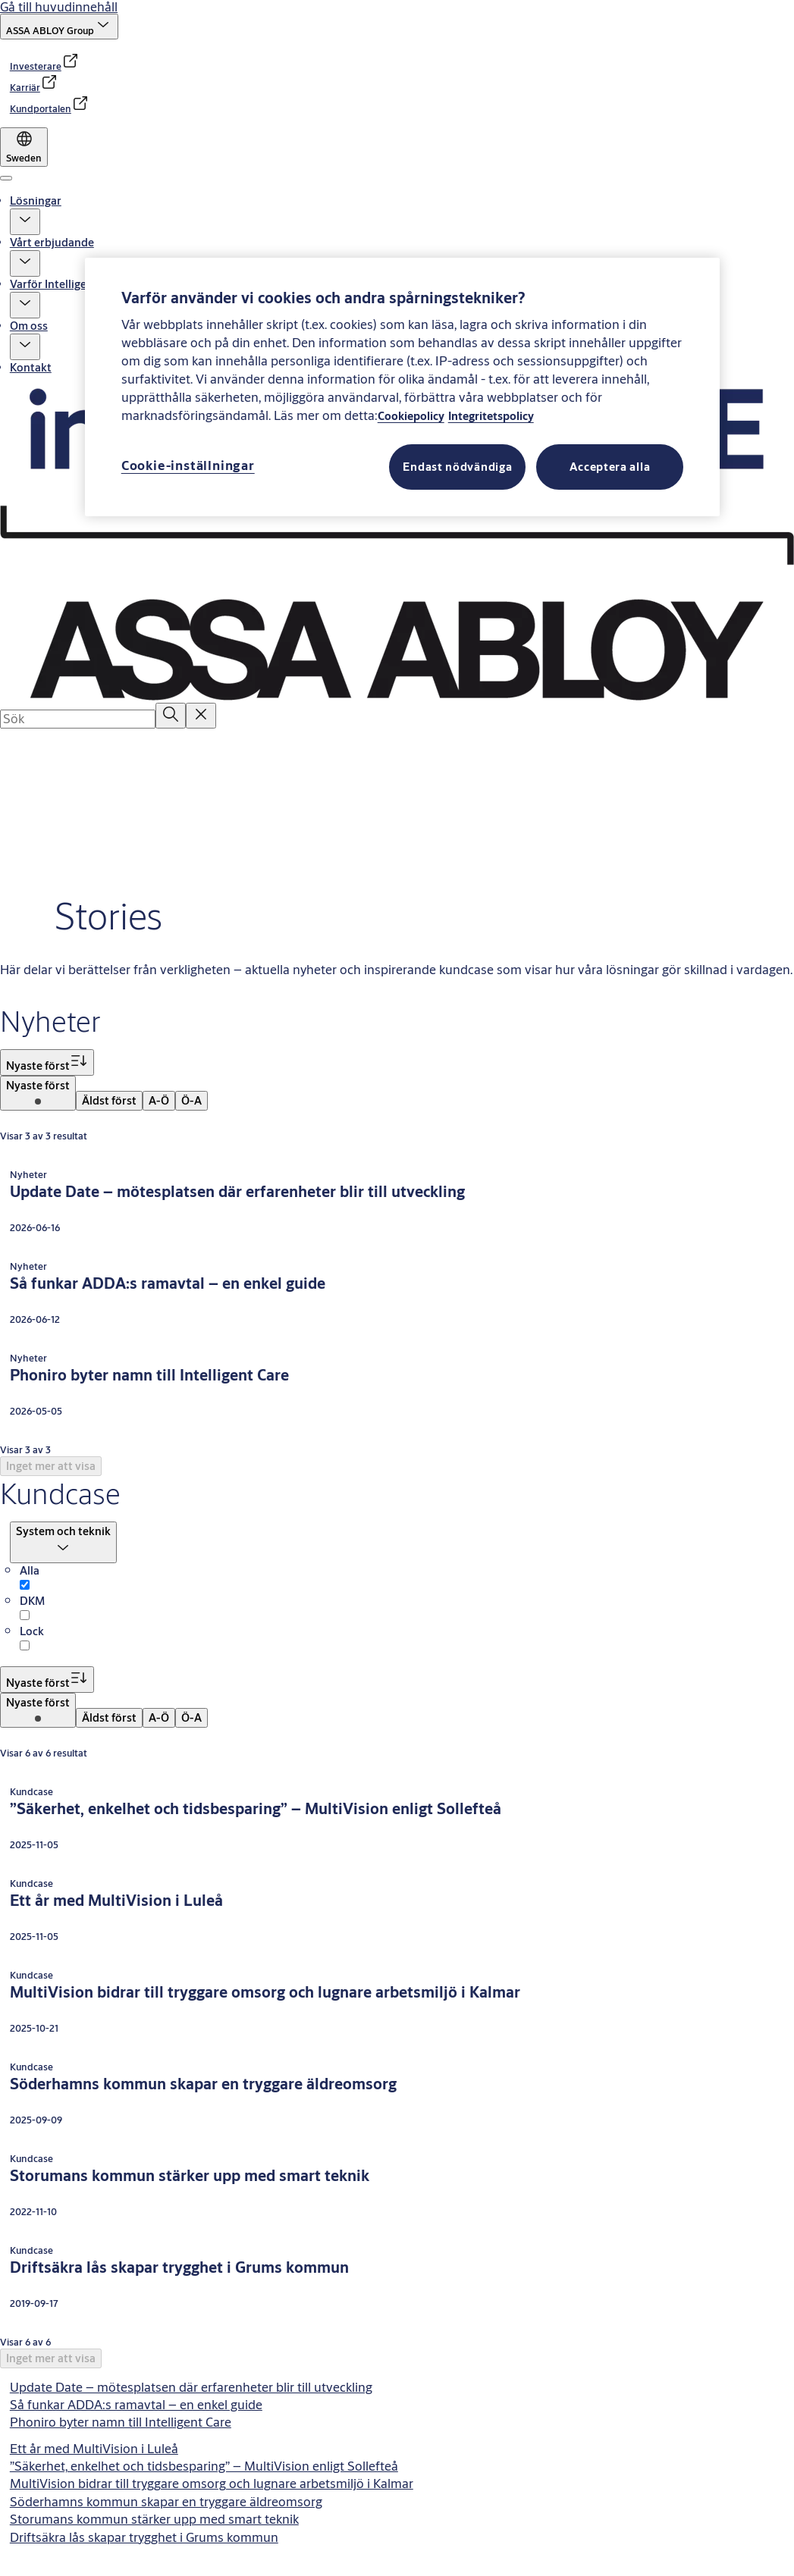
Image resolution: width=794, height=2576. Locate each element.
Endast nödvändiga (457, 466)
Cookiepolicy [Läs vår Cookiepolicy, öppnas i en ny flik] (411, 416)
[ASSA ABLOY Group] (59, 26)
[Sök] (170, 715)
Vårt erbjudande (52, 242)
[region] (402, 387)
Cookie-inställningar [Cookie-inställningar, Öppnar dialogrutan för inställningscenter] (188, 465)
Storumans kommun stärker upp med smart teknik (154, 2518)
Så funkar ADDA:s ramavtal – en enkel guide (136, 2404)
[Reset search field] (201, 715)
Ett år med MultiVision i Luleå (94, 2448)
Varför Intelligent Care (67, 284)
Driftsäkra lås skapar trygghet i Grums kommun (144, 2537)
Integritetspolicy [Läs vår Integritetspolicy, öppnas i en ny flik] (491, 416)
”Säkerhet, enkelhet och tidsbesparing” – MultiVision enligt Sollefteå (204, 2465)
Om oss (29, 325)
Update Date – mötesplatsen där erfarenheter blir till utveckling (191, 2387)
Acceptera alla (610, 466)
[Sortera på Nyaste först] (47, 1062)
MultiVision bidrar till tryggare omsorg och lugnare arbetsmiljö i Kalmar (211, 2483)
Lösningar (35, 200)
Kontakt (31, 367)
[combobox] (77, 719)
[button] (25, 221)
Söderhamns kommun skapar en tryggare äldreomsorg (166, 2501)
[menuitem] (38, 1093)
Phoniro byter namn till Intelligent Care (120, 2421)
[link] (45, 66)
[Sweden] (24, 147)
